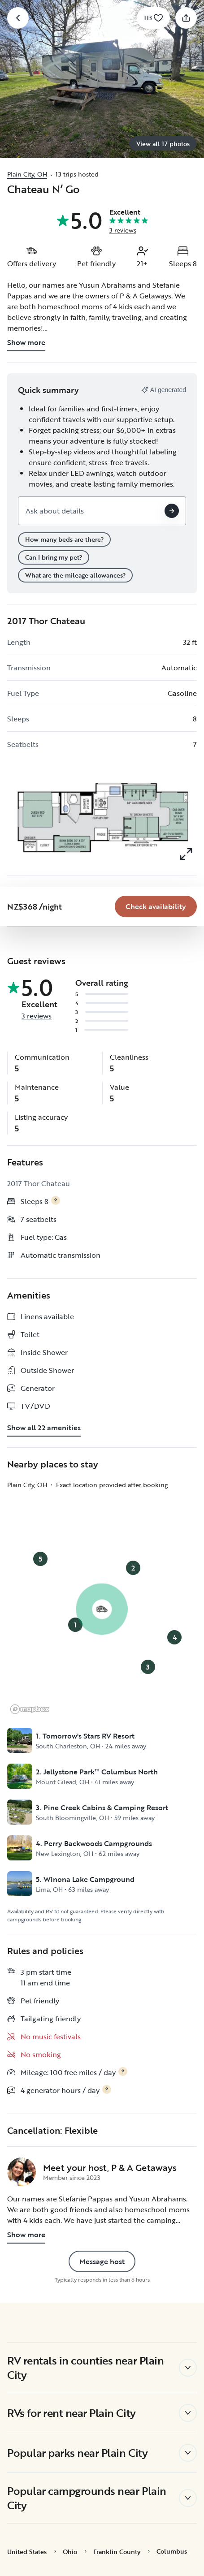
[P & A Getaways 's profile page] (21, 2171)
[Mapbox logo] (29, 1709)
